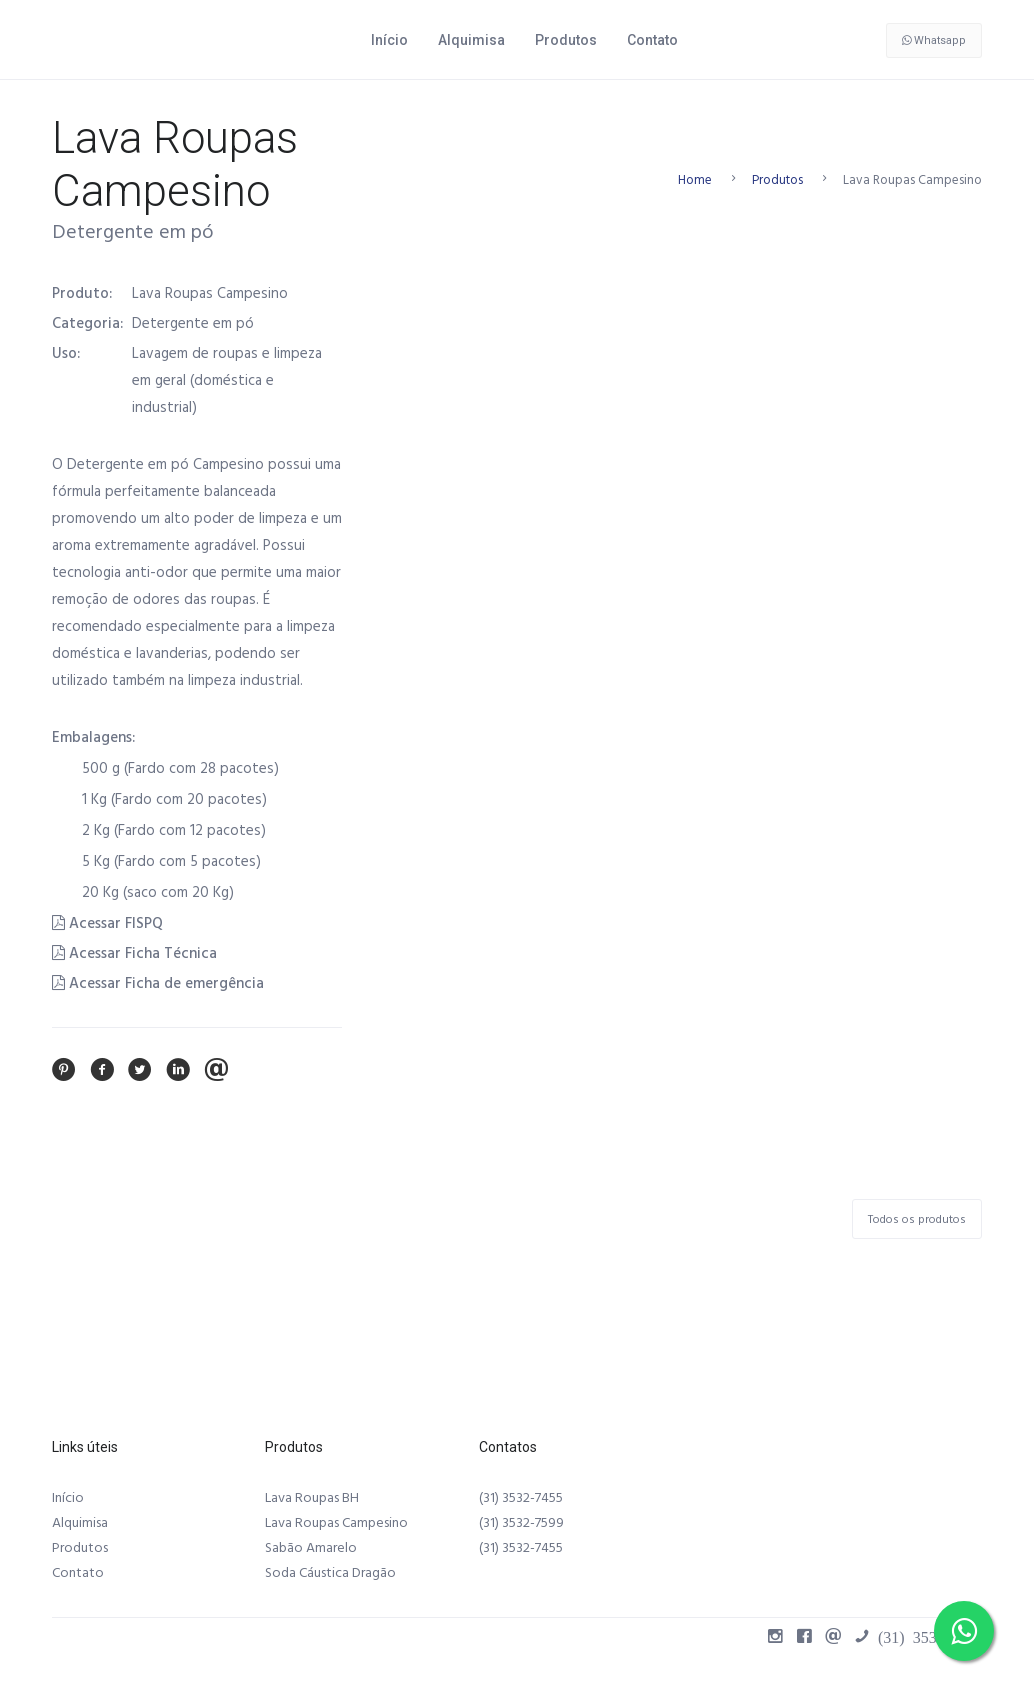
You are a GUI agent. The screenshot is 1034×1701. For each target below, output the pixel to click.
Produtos (566, 40)
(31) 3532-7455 (521, 1498)
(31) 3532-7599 (521, 1523)
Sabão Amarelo (311, 1548)
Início (389, 40)
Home (695, 180)
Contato (652, 40)
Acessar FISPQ (107, 923)
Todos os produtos (917, 1219)
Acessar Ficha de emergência (158, 983)
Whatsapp (934, 40)
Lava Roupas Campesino (336, 1523)
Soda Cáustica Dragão (330, 1573)
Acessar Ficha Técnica (134, 953)
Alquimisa (471, 40)
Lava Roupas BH (312, 1498)
